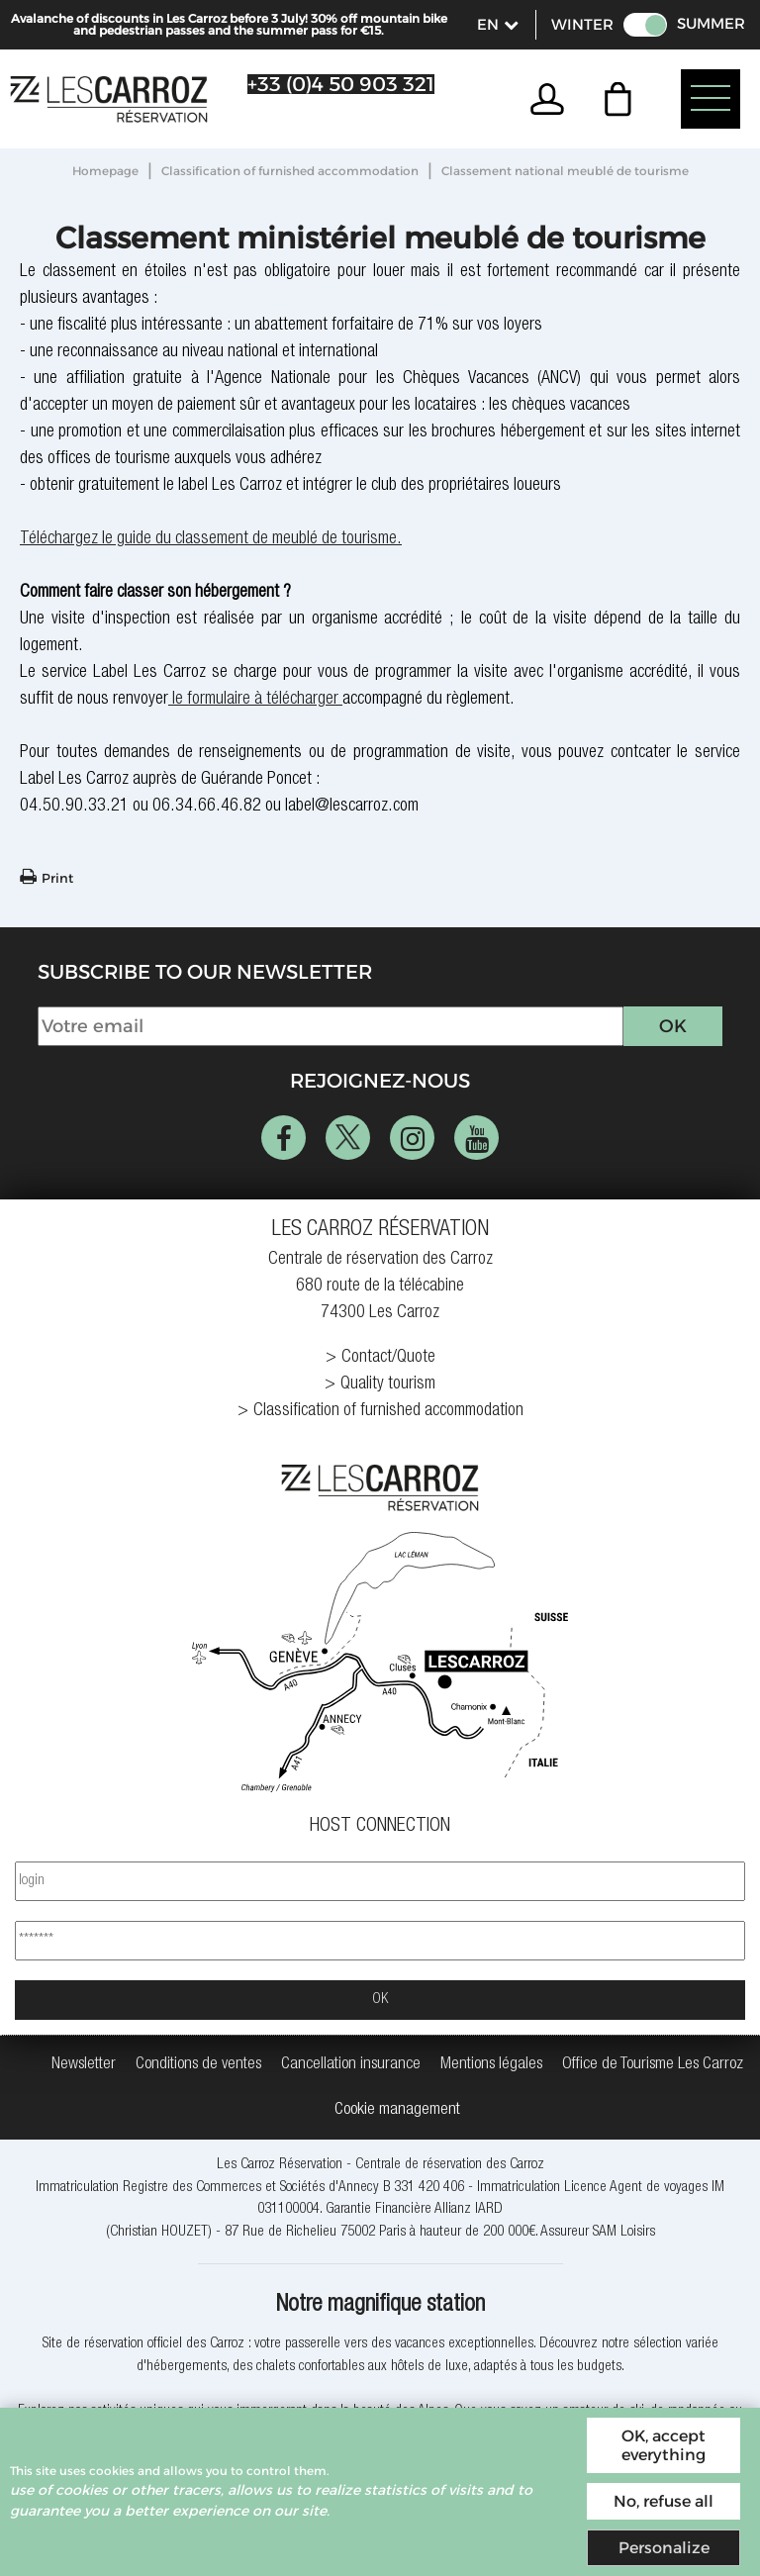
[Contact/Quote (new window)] (380, 1358)
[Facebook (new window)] (283, 1137)
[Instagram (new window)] (412, 1137)
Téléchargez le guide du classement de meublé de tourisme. (211, 539)
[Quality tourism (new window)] (380, 1385)
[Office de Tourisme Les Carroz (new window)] (652, 2064)
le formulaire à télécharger (253, 700)
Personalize (664, 2547)
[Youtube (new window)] (476, 1137)
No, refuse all (663, 2501)
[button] (623, 98)
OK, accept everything (663, 2445)
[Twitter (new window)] (348, 1137)
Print (57, 878)
